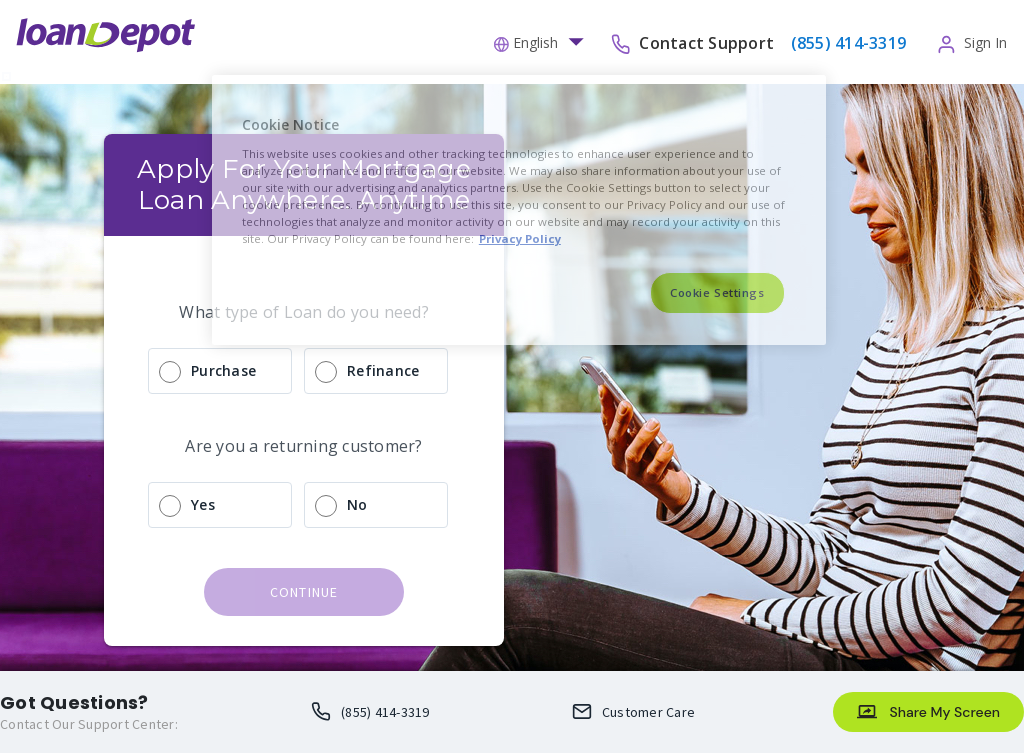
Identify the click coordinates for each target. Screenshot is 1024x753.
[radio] (304, 371)
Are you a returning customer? (303, 446)
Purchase (223, 370)
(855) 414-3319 (385, 712)
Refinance (383, 370)
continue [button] (304, 592)
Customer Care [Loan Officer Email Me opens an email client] (648, 712)
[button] (544, 41)
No (357, 504)
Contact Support (708, 42)
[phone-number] (846, 42)
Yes (203, 504)
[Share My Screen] (928, 712)
